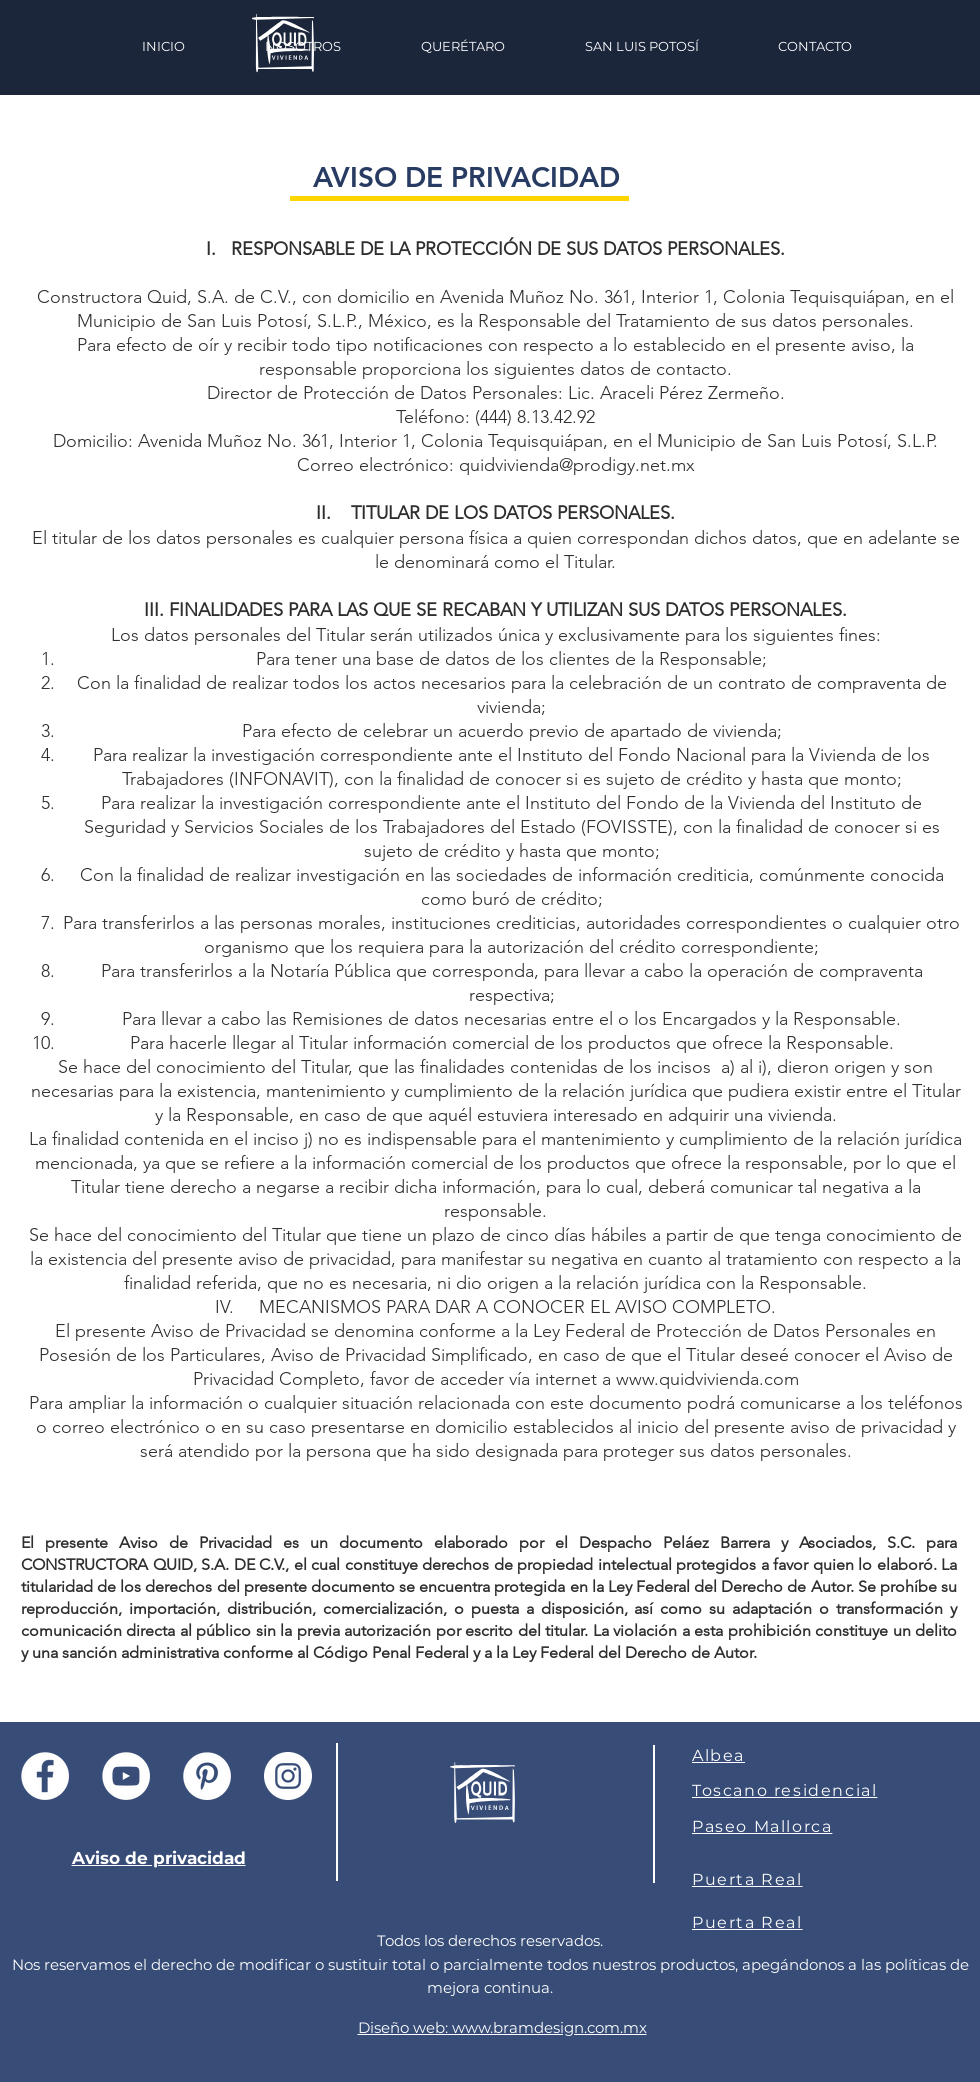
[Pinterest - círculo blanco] (207, 1776)
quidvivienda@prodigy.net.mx (577, 465)
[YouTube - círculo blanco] (126, 1776)
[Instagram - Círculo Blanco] (288, 1776)
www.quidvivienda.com (707, 1379)
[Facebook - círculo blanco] (45, 1776)
